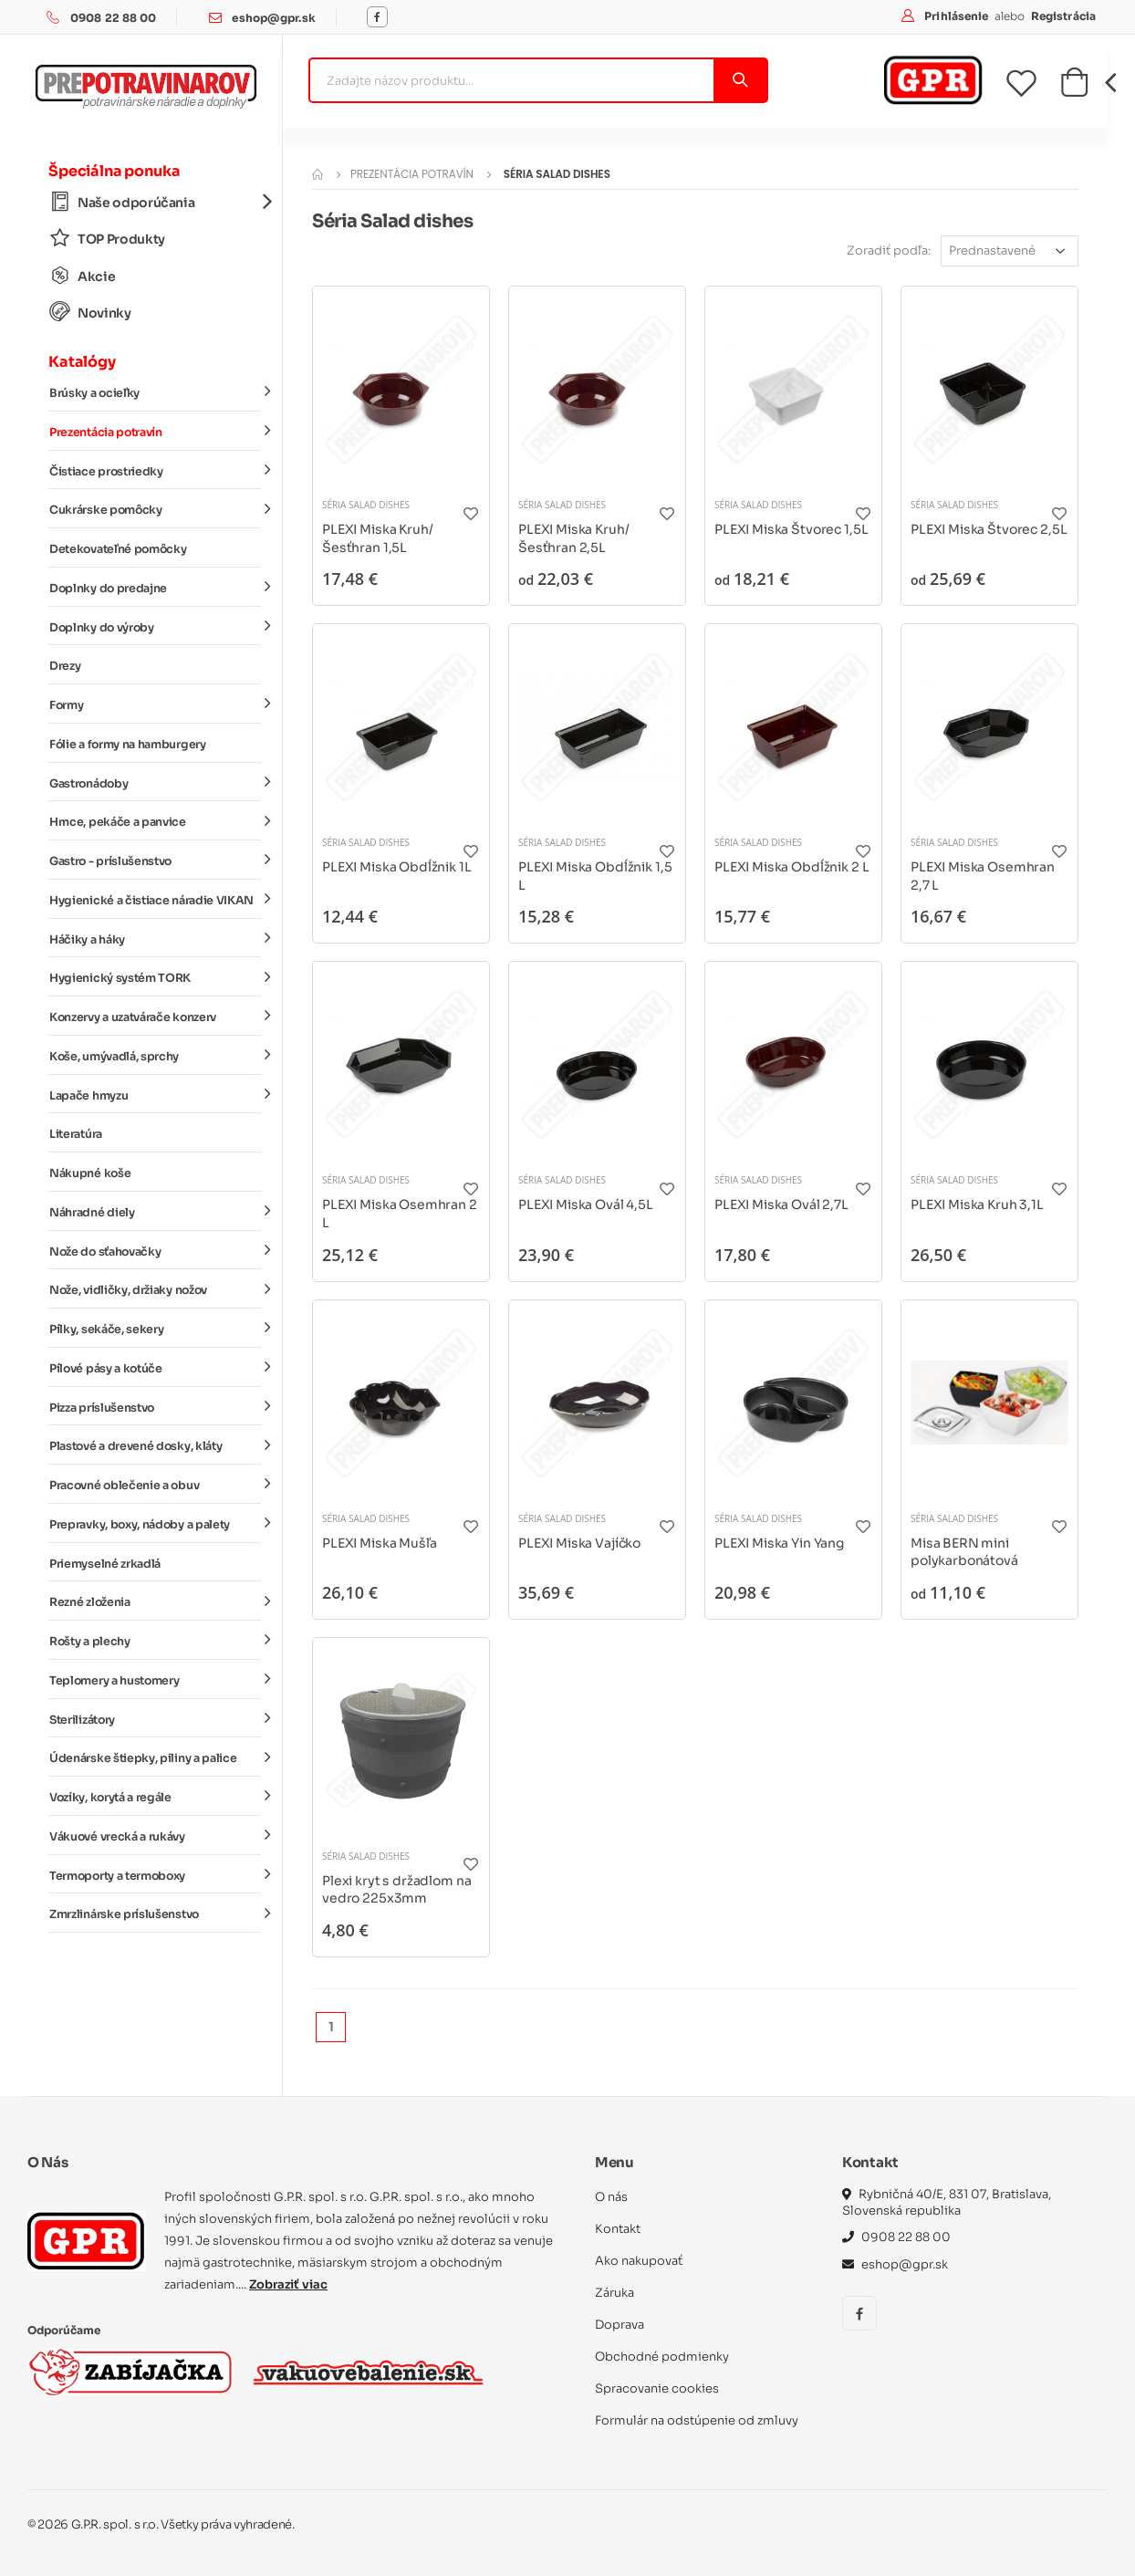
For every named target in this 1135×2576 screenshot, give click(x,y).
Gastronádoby (155, 782)
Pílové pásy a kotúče (155, 1367)
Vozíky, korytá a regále (155, 1796)
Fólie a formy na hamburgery (127, 744)
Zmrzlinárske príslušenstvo (155, 1913)
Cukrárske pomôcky (155, 509)
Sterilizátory (155, 1718)
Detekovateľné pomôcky (117, 549)
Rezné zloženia (155, 1601)
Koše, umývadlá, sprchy (155, 1055)
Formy (155, 704)
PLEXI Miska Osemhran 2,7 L (983, 876)
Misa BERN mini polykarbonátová (964, 1552)
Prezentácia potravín (155, 431)
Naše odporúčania (155, 202)
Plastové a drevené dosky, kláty (155, 1445)
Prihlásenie (957, 16)
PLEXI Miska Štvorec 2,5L (989, 529)
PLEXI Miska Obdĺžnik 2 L (791, 867)
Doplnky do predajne (155, 587)
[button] (1074, 87)
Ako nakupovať (638, 2260)
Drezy (64, 666)
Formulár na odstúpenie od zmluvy (696, 2420)
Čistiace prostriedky (155, 470)
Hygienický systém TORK (155, 977)
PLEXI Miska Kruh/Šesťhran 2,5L (573, 538)
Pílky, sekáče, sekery (155, 1328)
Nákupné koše (89, 1173)
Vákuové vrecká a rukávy (155, 1836)
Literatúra (75, 1134)
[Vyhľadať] (739, 80)
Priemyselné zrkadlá (105, 1564)
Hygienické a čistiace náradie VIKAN (155, 899)
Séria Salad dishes (366, 504)
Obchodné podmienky (662, 2356)
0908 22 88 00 (113, 18)
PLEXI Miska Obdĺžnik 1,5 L (595, 876)
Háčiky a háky (155, 938)
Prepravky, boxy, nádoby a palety (155, 1523)
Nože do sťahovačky (155, 1250)
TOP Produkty (107, 239)
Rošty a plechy (155, 1640)
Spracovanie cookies (657, 2388)
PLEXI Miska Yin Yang (779, 1543)
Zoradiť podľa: (889, 250)
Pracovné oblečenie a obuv (155, 1484)
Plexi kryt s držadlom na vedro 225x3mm (396, 1889)
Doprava (619, 2324)
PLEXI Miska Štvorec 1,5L (791, 529)
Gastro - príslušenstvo (155, 860)
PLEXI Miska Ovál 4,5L (585, 1204)
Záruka (614, 2292)
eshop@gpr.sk (273, 18)
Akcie (82, 276)
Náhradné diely (155, 1211)
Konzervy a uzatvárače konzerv (155, 1016)
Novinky (90, 313)
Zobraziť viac (288, 2284)
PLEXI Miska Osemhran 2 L (399, 1213)
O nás (611, 2197)
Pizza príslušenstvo (155, 1406)
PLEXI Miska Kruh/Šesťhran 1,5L (377, 538)
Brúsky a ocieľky (155, 392)
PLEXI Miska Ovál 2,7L (781, 1204)
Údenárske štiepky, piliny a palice (155, 1757)
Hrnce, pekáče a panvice (155, 821)
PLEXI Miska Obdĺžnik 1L (397, 867)
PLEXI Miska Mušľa (379, 1543)
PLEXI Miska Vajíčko (579, 1543)
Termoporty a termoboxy (155, 1874)
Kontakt (617, 2229)
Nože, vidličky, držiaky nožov (155, 1289)
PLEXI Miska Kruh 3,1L (977, 1204)
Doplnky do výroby (155, 626)
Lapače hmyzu (155, 1094)
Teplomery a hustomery (155, 1680)
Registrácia (1063, 16)
